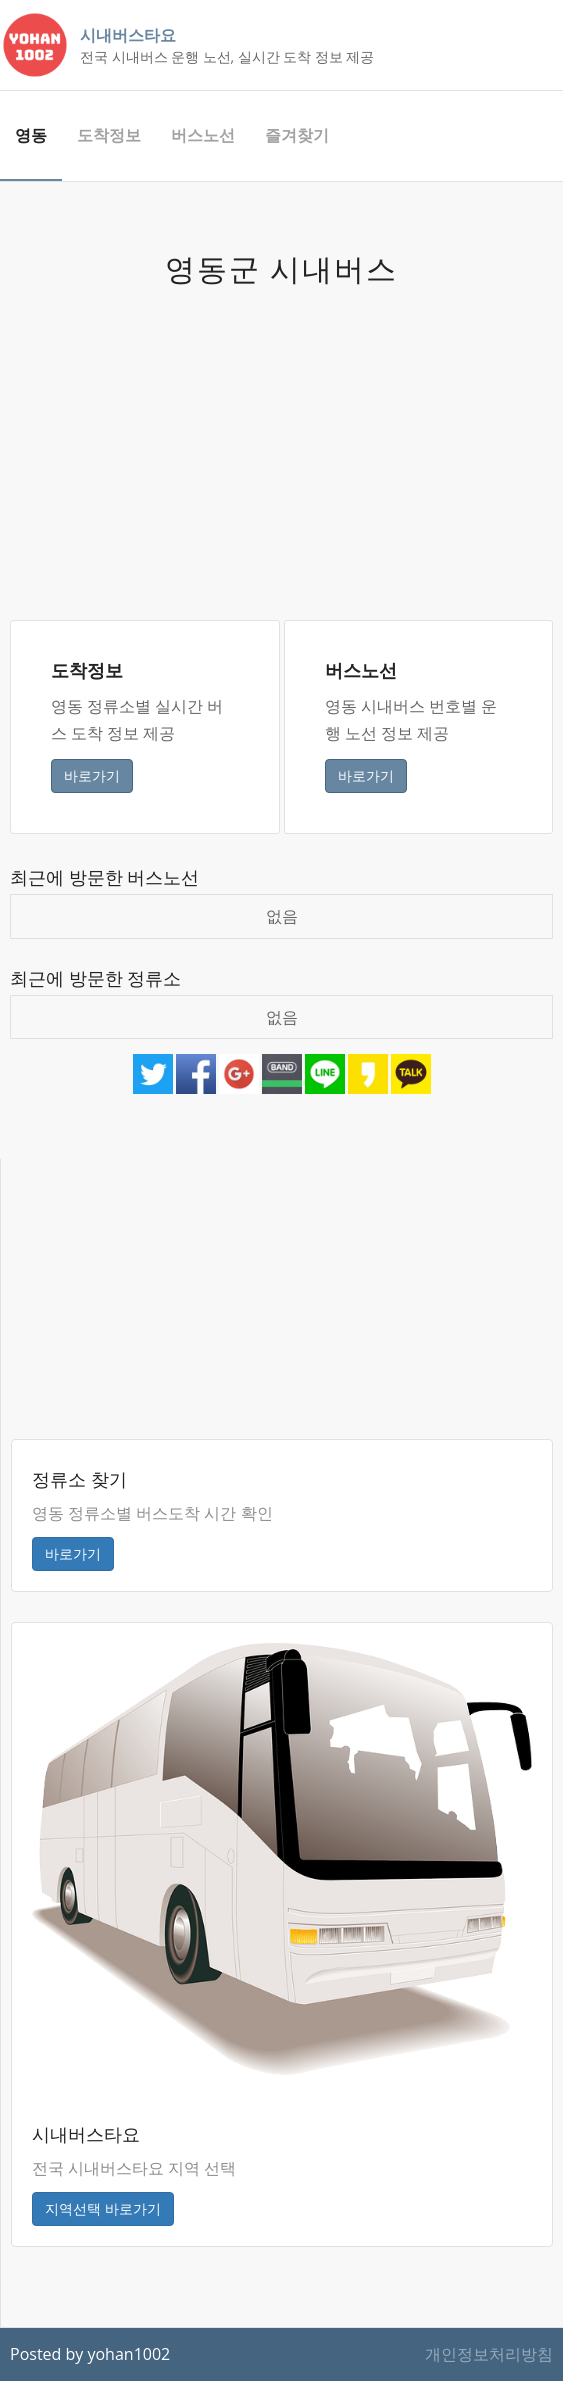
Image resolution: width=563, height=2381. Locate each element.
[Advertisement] (281, 440)
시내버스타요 (128, 35)
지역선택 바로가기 (103, 2208)
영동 (31, 135)
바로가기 (92, 775)
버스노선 (203, 135)
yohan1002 (128, 2354)
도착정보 (109, 135)
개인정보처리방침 (489, 2354)
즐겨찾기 (297, 135)
